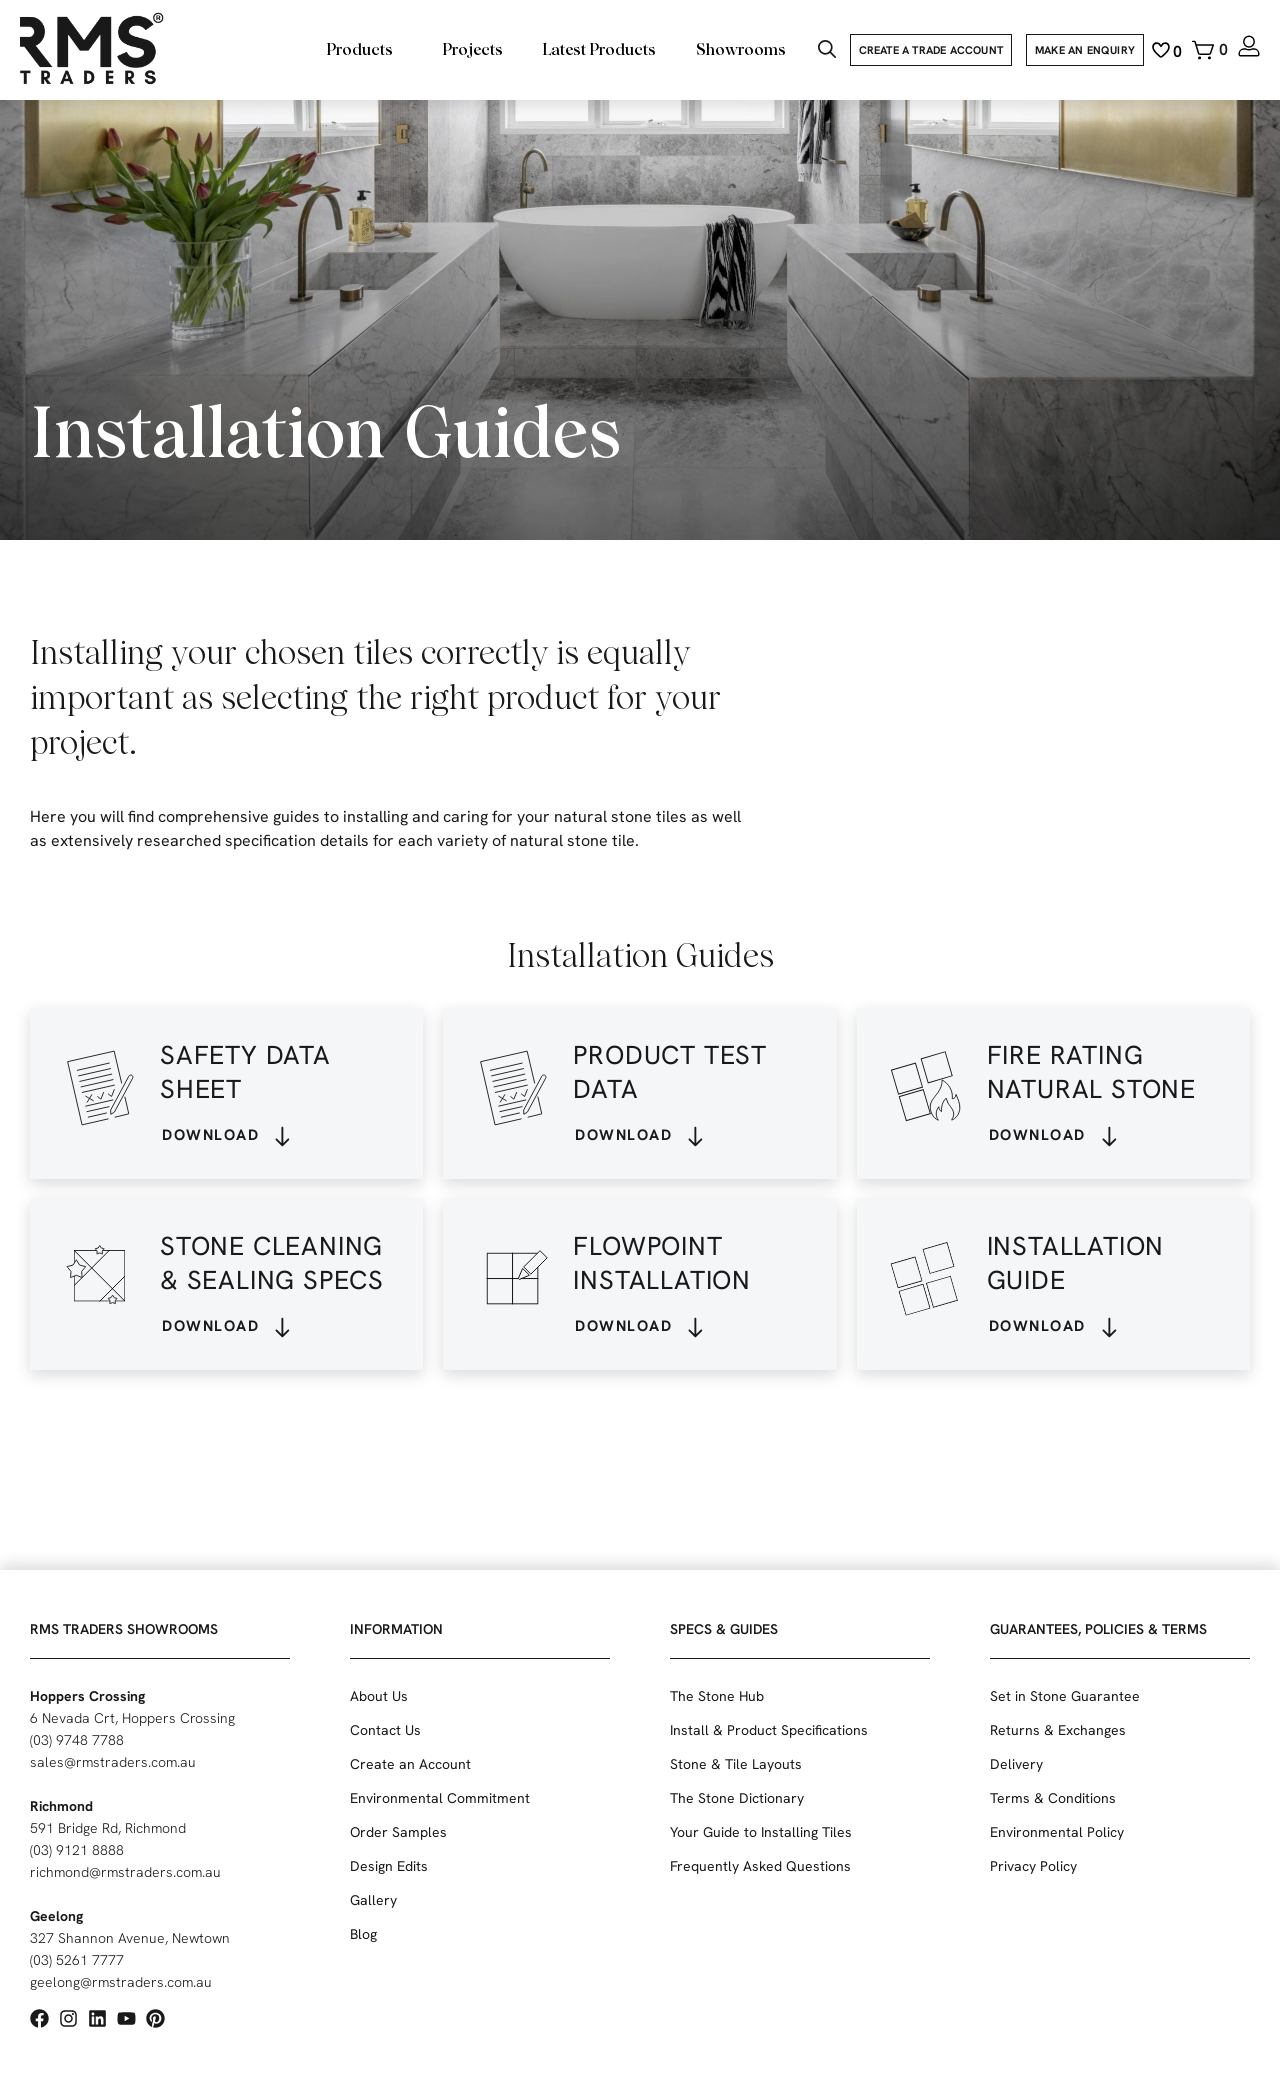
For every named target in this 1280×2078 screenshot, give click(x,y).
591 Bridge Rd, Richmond (108, 1828)
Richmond (61, 1806)
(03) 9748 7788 (77, 1740)
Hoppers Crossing (87, 1696)
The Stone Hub (717, 1696)
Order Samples (398, 1832)
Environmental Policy (1057, 1832)
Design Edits (389, 1866)
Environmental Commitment (440, 1798)
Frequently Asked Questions (760, 1866)
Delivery (1016, 1764)
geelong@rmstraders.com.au (121, 1982)
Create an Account (410, 1764)
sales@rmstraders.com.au (113, 1762)
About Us (379, 1696)
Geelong (56, 1916)
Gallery (373, 1900)
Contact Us (385, 1730)
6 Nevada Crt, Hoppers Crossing (132, 1718)
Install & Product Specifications (769, 1730)
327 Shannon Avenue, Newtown (130, 1938)
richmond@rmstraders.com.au (125, 1872)
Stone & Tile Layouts (736, 1764)
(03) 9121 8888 (77, 1850)
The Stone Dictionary (737, 1798)
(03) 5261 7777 (77, 1960)
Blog (363, 1934)
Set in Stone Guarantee (1065, 1696)
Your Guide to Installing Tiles (761, 1832)
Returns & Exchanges (1058, 1730)
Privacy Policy (1033, 1866)
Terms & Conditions (1053, 1798)
